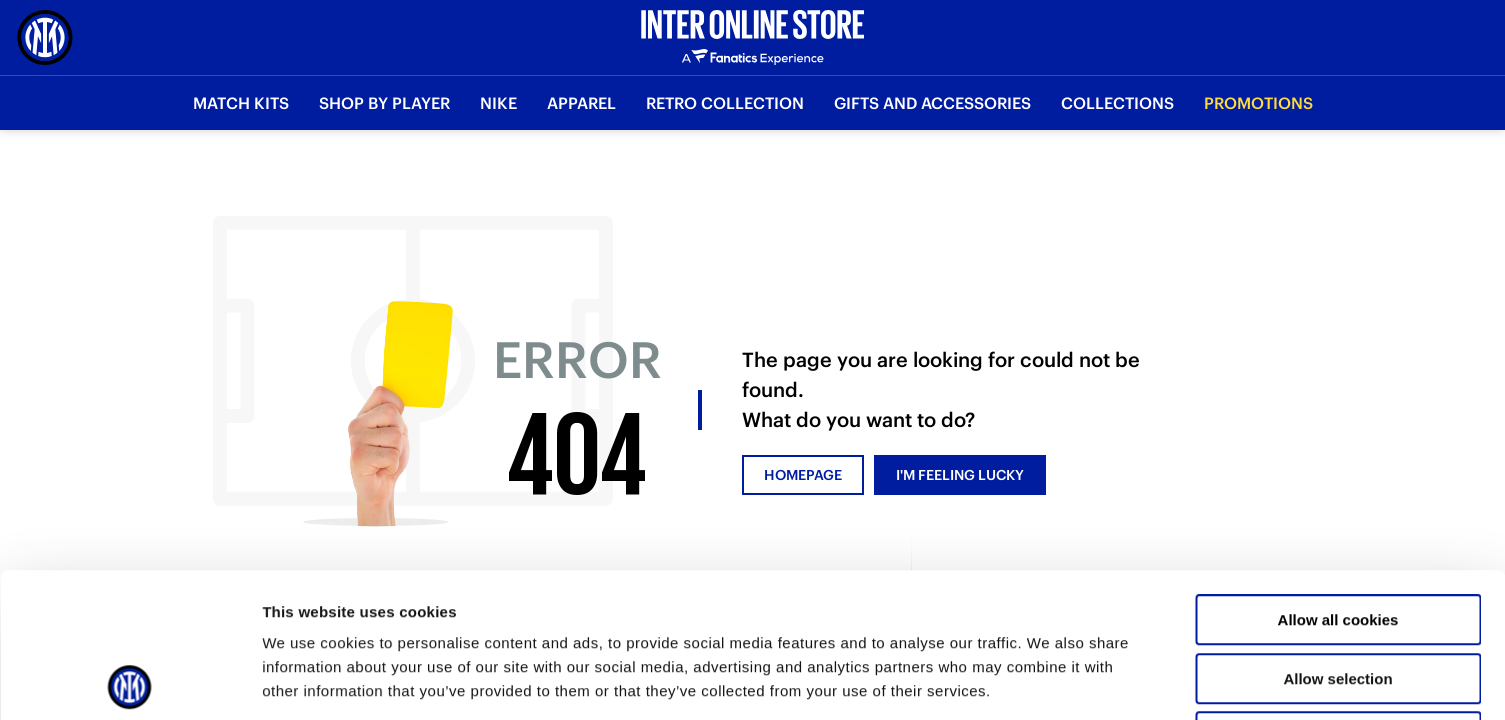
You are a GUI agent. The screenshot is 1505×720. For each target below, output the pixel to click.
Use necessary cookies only (1338, 592)
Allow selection (1337, 534)
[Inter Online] (45, 37)
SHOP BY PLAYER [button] (384, 103)
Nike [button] (498, 103)
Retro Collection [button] (725, 103)
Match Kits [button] (241, 103)
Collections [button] (1117, 103)
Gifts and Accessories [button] (932, 103)
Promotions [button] (1258, 103)
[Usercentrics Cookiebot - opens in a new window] (129, 681)
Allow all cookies (1338, 475)
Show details (1049, 680)
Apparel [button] (581, 103)
